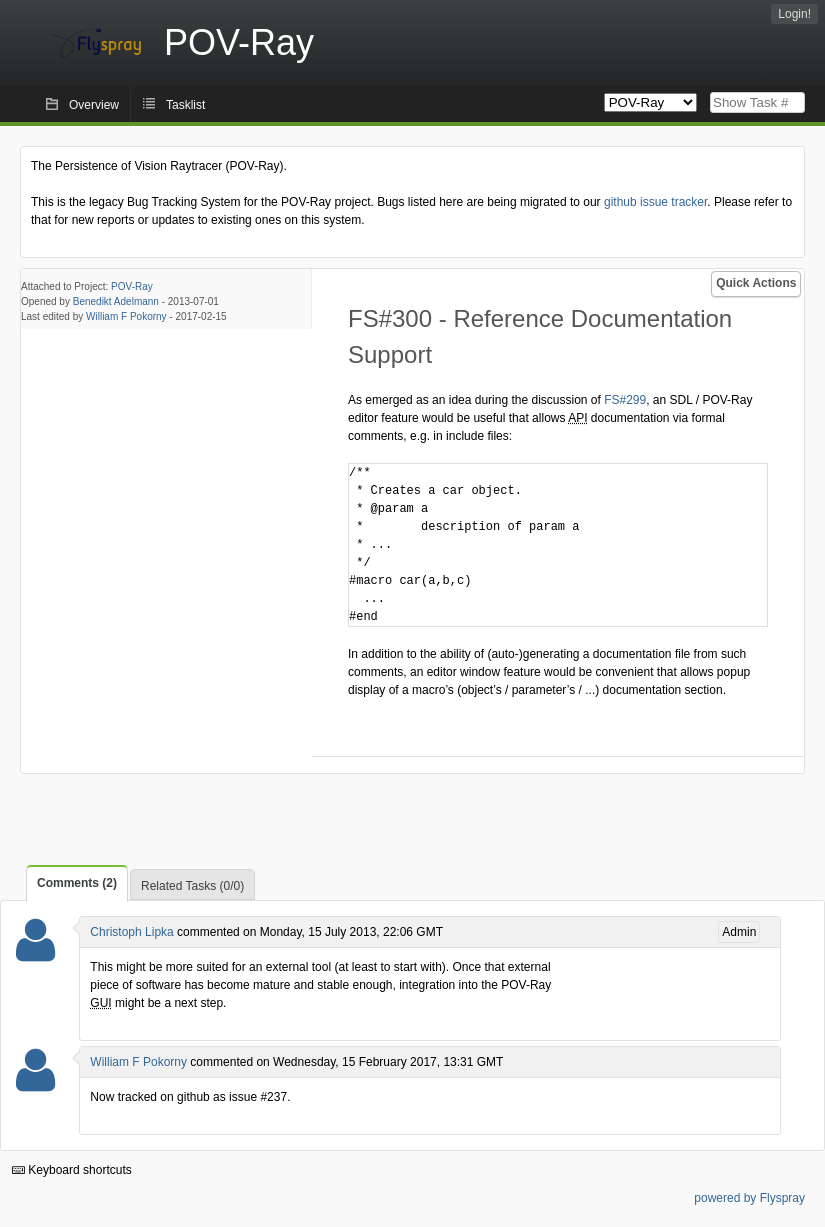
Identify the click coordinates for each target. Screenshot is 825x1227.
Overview (94, 105)
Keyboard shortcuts (72, 1170)
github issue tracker (655, 202)
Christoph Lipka (131, 932)
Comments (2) (77, 883)
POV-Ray (132, 286)
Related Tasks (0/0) (192, 886)
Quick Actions (756, 283)
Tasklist (185, 105)
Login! (794, 14)
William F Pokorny (126, 316)
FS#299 (625, 400)
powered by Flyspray (749, 1198)
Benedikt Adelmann (116, 301)
